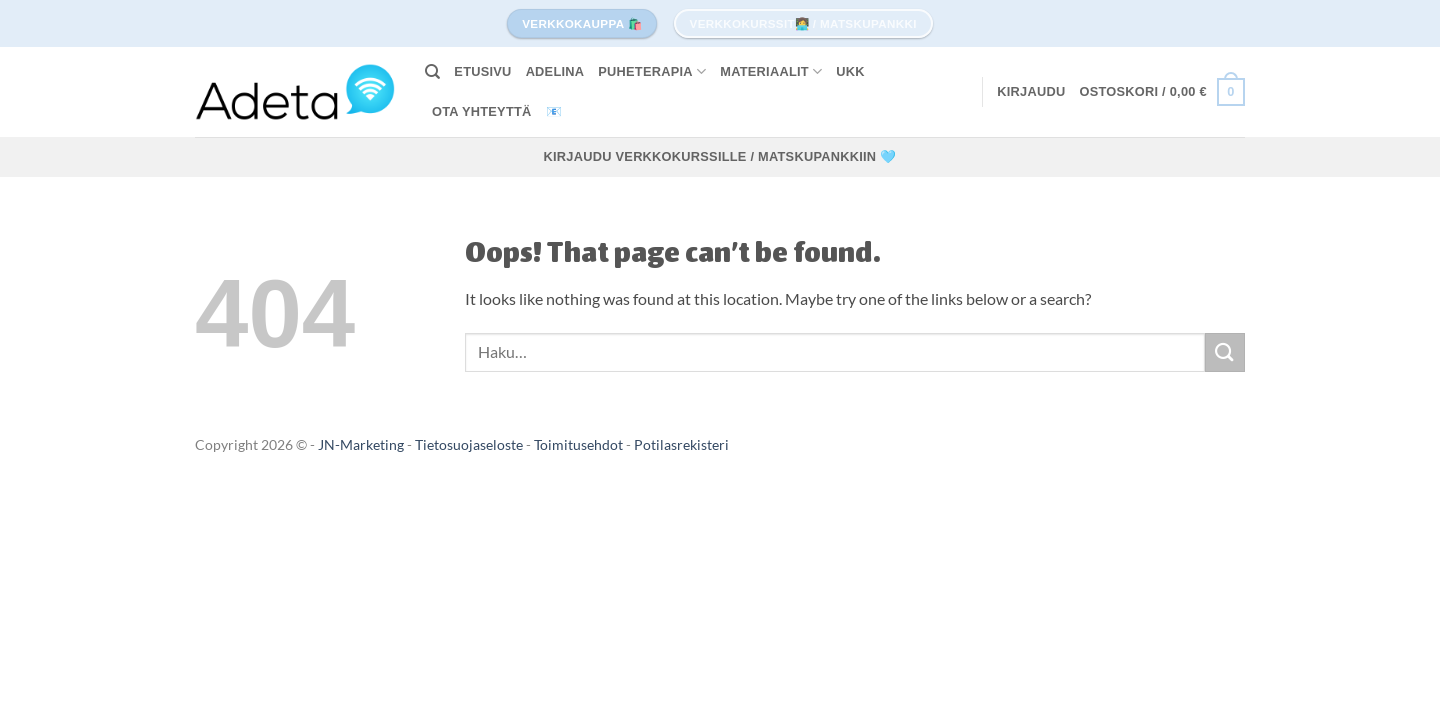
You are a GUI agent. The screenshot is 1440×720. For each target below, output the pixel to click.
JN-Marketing (362, 444)
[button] (1031, 92)
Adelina (555, 71)
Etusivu (482, 71)
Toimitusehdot (580, 444)
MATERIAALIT (771, 71)
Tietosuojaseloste (470, 444)
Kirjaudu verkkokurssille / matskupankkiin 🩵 (720, 156)
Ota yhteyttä (482, 111)
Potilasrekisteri (681, 444)
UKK (850, 71)
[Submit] (1225, 352)
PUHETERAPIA (652, 71)
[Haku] (432, 72)
